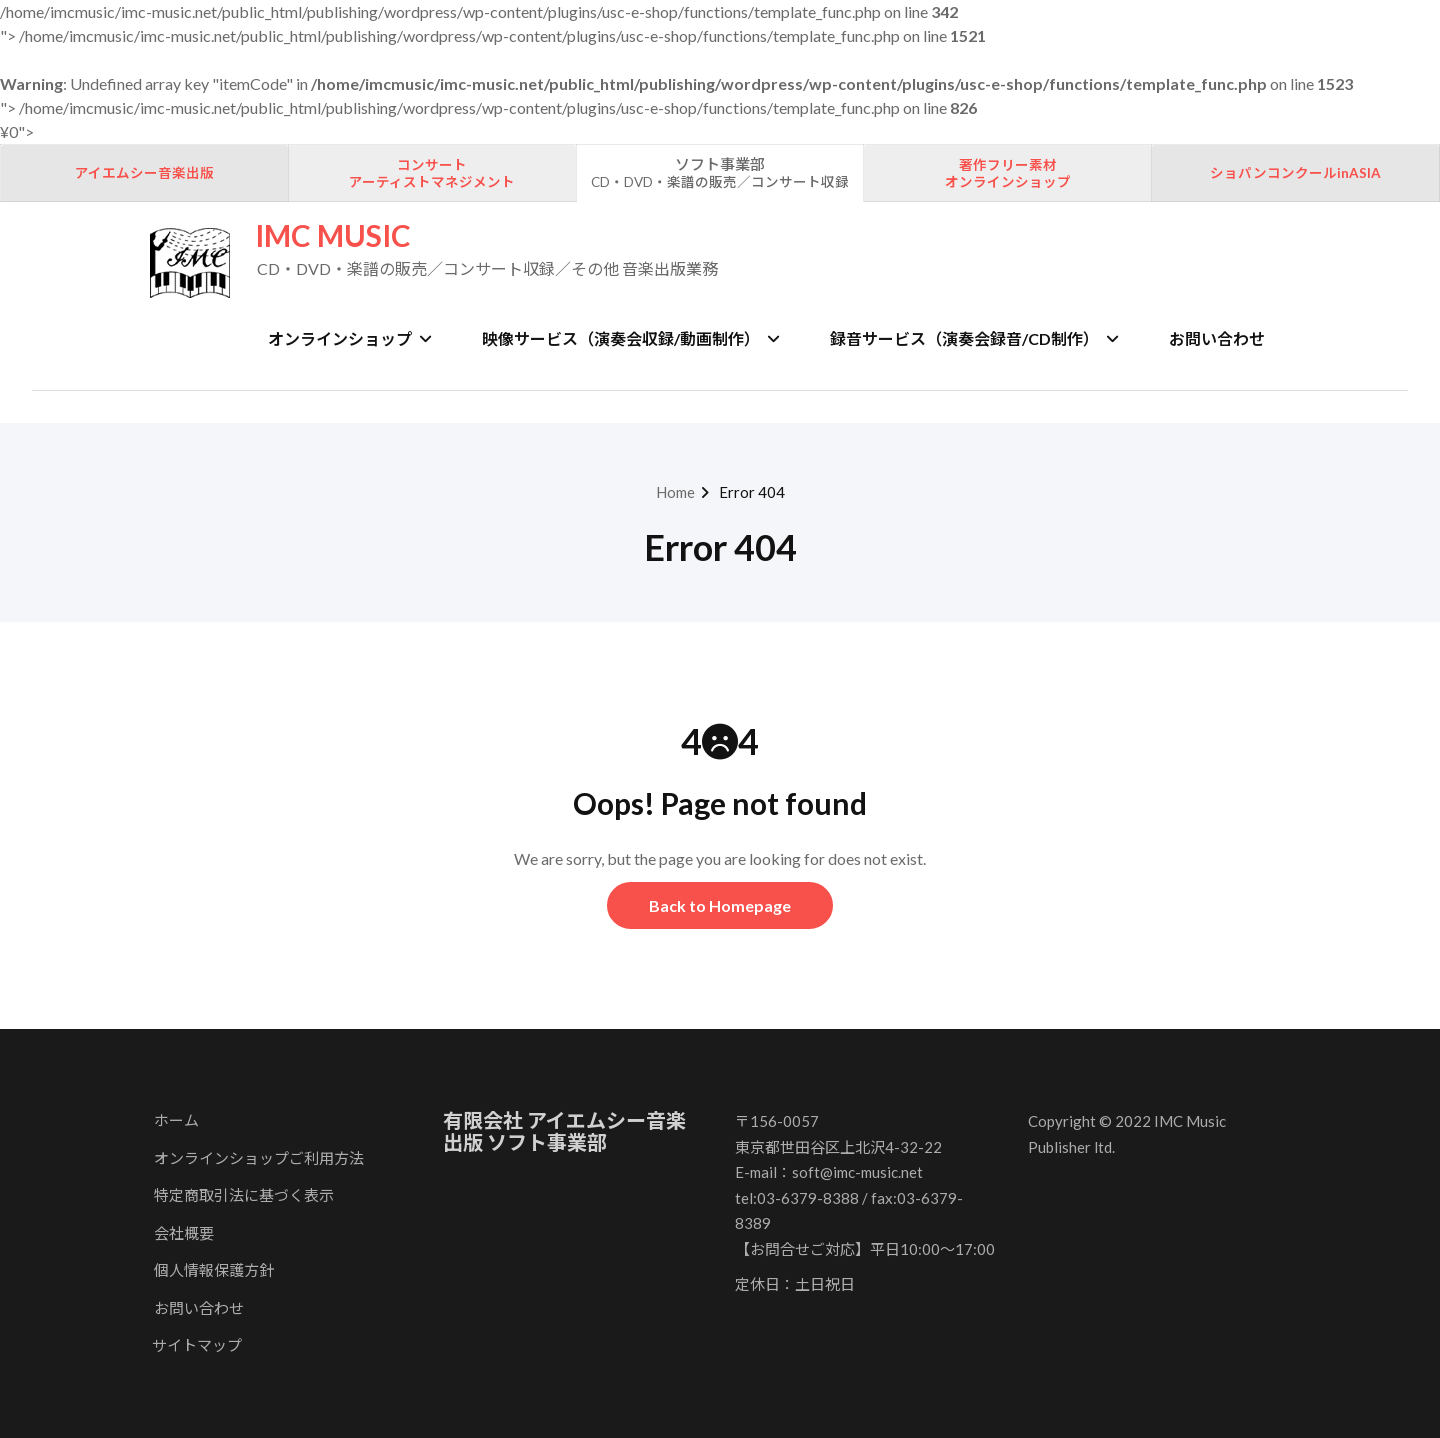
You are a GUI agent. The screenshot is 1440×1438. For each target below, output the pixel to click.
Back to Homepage (720, 905)
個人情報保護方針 (214, 1270)
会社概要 (184, 1233)
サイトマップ (197, 1345)
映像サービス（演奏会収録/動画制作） (631, 338)
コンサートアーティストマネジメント (432, 174)
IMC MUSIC (333, 235)
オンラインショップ (350, 338)
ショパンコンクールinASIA (1295, 173)
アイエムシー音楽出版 (144, 173)
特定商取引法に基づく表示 (244, 1195)
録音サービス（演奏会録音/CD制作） (974, 338)
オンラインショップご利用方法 (259, 1158)
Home (675, 492)
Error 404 (752, 492)
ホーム (176, 1120)
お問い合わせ (1217, 338)
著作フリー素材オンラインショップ (1008, 174)
